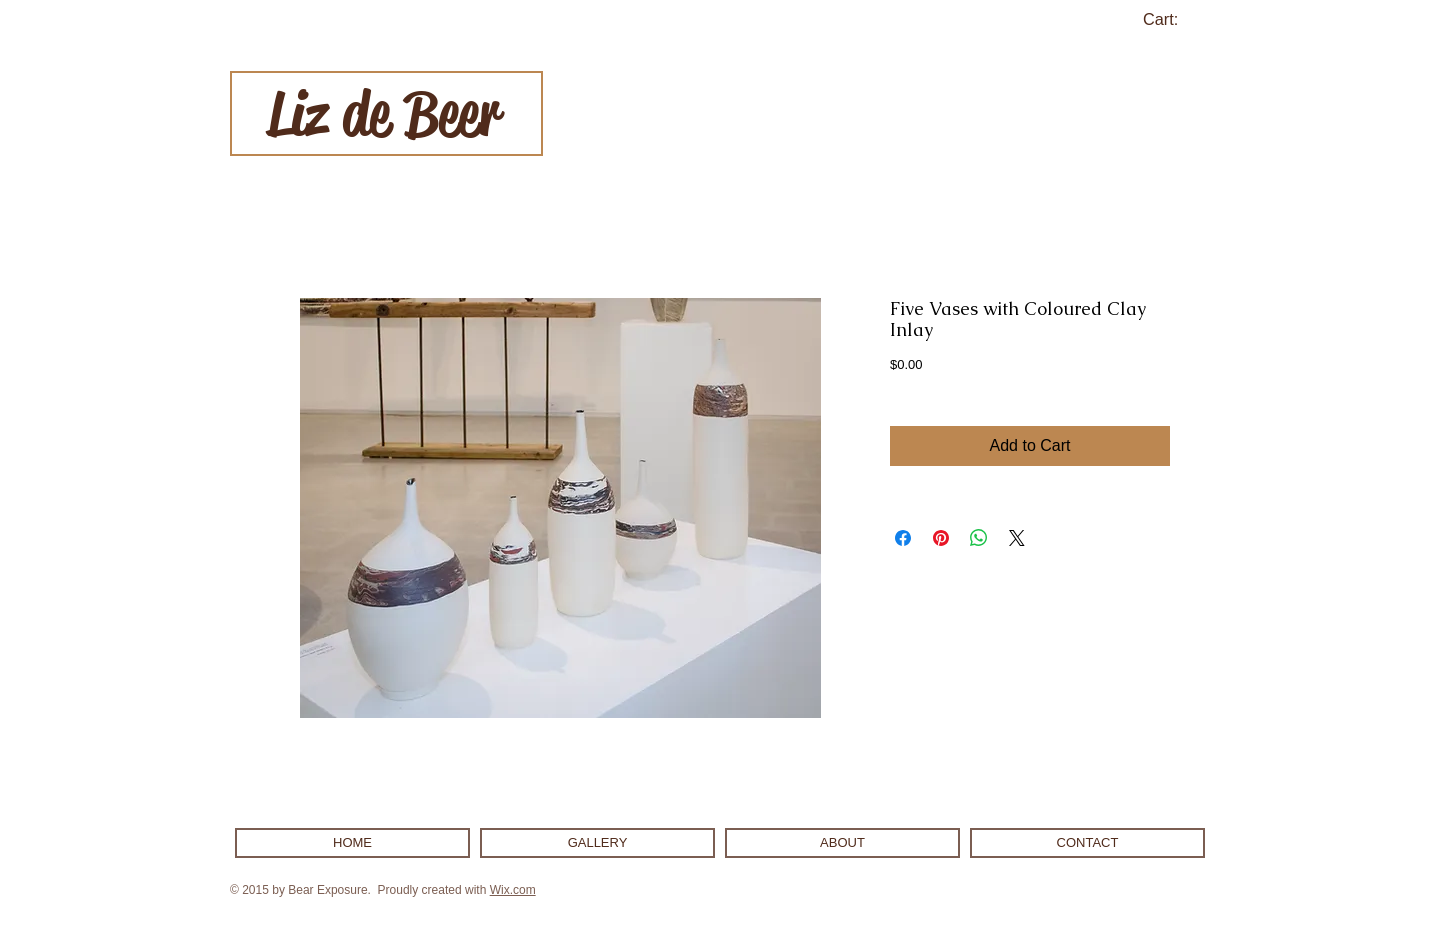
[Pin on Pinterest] (941, 538)
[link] (1172, 19)
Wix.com (513, 890)
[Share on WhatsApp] (979, 538)
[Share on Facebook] (903, 538)
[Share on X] (1017, 538)
